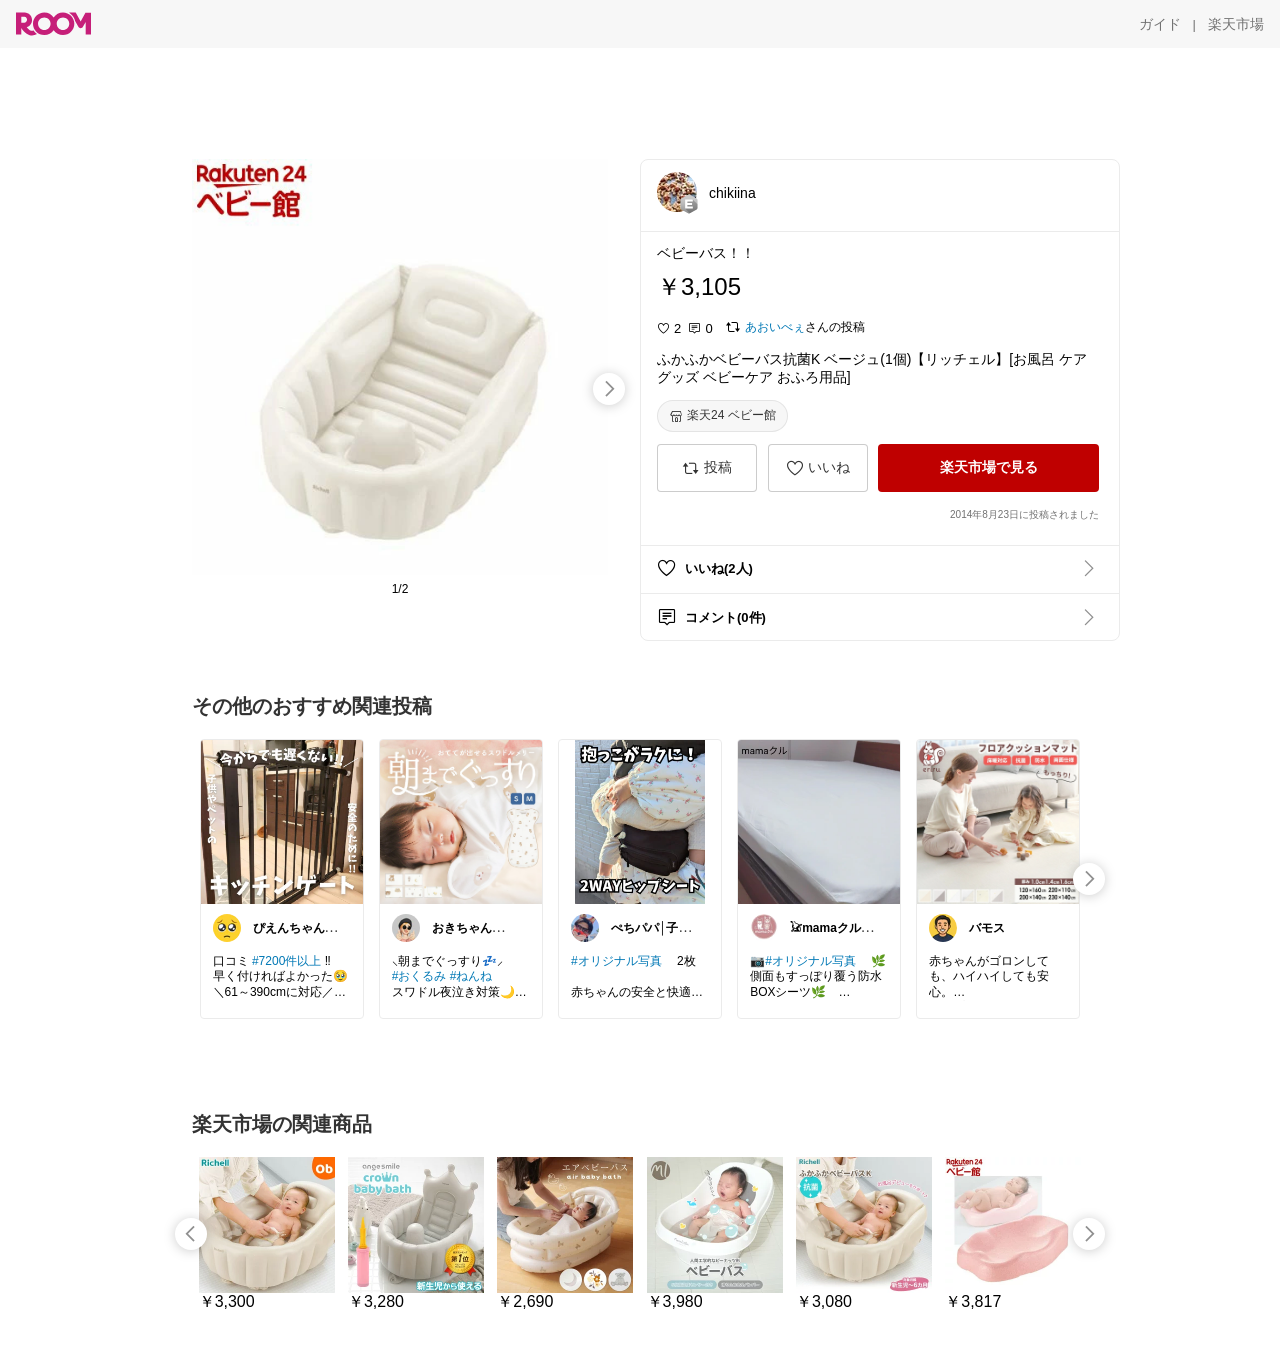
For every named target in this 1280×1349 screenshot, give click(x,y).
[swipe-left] (191, 1234)
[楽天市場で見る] (988, 468)
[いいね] (818, 468)
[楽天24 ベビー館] (722, 416)
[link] (282, 821)
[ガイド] (1160, 24)
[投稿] (707, 468)
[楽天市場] (1236, 24)
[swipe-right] (609, 389)
